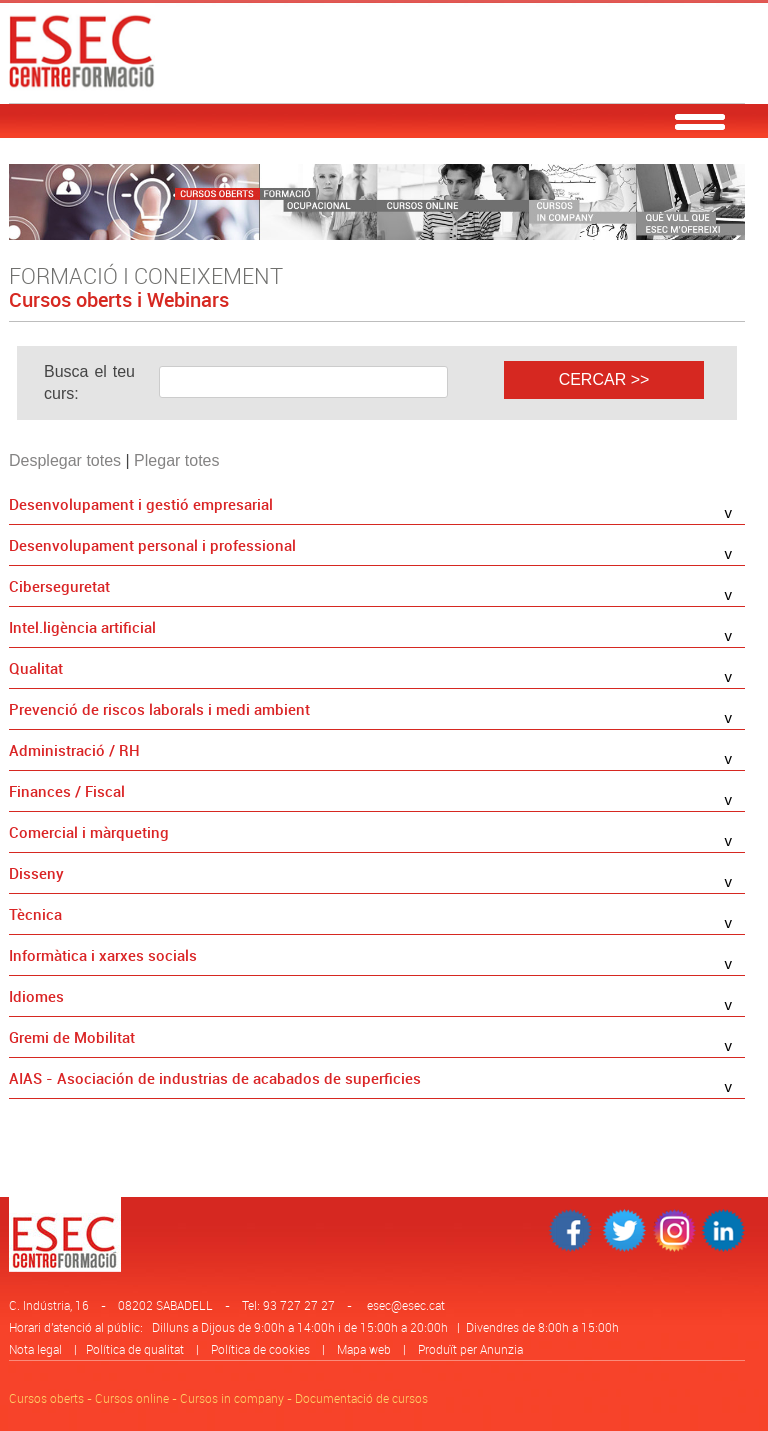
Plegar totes (176, 460)
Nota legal (35, 1349)
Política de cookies (260, 1349)
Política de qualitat (135, 1349)
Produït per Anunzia (470, 1349)
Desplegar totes (65, 460)
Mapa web (364, 1349)
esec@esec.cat (406, 1305)
